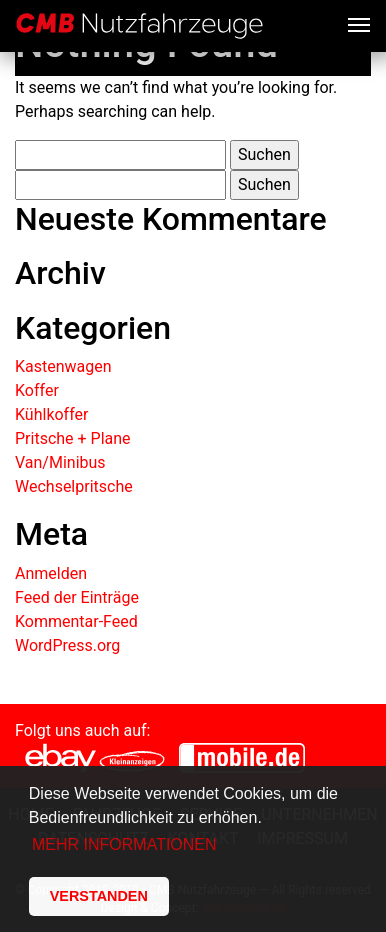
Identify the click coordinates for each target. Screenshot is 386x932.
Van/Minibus (60, 462)
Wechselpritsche (74, 486)
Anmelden (51, 573)
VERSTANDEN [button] (99, 896)
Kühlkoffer (51, 414)
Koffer (37, 390)
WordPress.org (67, 645)
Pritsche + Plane (73, 438)
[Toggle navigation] (359, 23)
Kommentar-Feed (76, 621)
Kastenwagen (63, 366)
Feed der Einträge (77, 597)
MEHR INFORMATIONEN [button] (124, 844)
